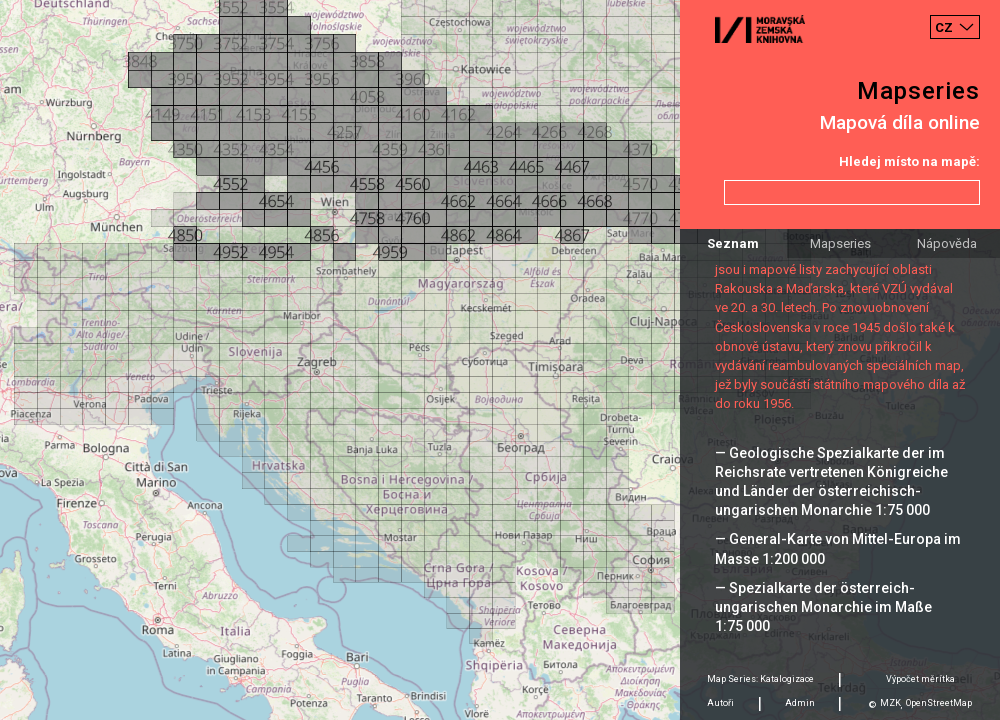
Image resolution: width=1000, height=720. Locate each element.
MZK (890, 703)
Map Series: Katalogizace (760, 679)
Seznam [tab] (733, 243)
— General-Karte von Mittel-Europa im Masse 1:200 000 (838, 548)
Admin (800, 703)
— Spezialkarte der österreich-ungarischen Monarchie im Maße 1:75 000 (823, 607)
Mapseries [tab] (840, 243)
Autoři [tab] (720, 703)
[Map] (500, 360)
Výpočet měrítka (920, 679)
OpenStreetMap (939, 703)
